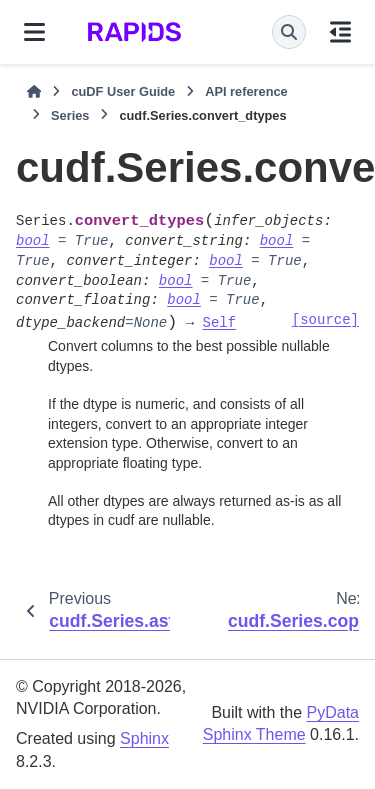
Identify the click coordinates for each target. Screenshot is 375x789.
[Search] (289, 32)
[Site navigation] (34, 32)
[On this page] (340, 32)
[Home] (34, 92)
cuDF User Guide (123, 91)
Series (70, 115)
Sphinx (144, 738)
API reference (246, 91)
